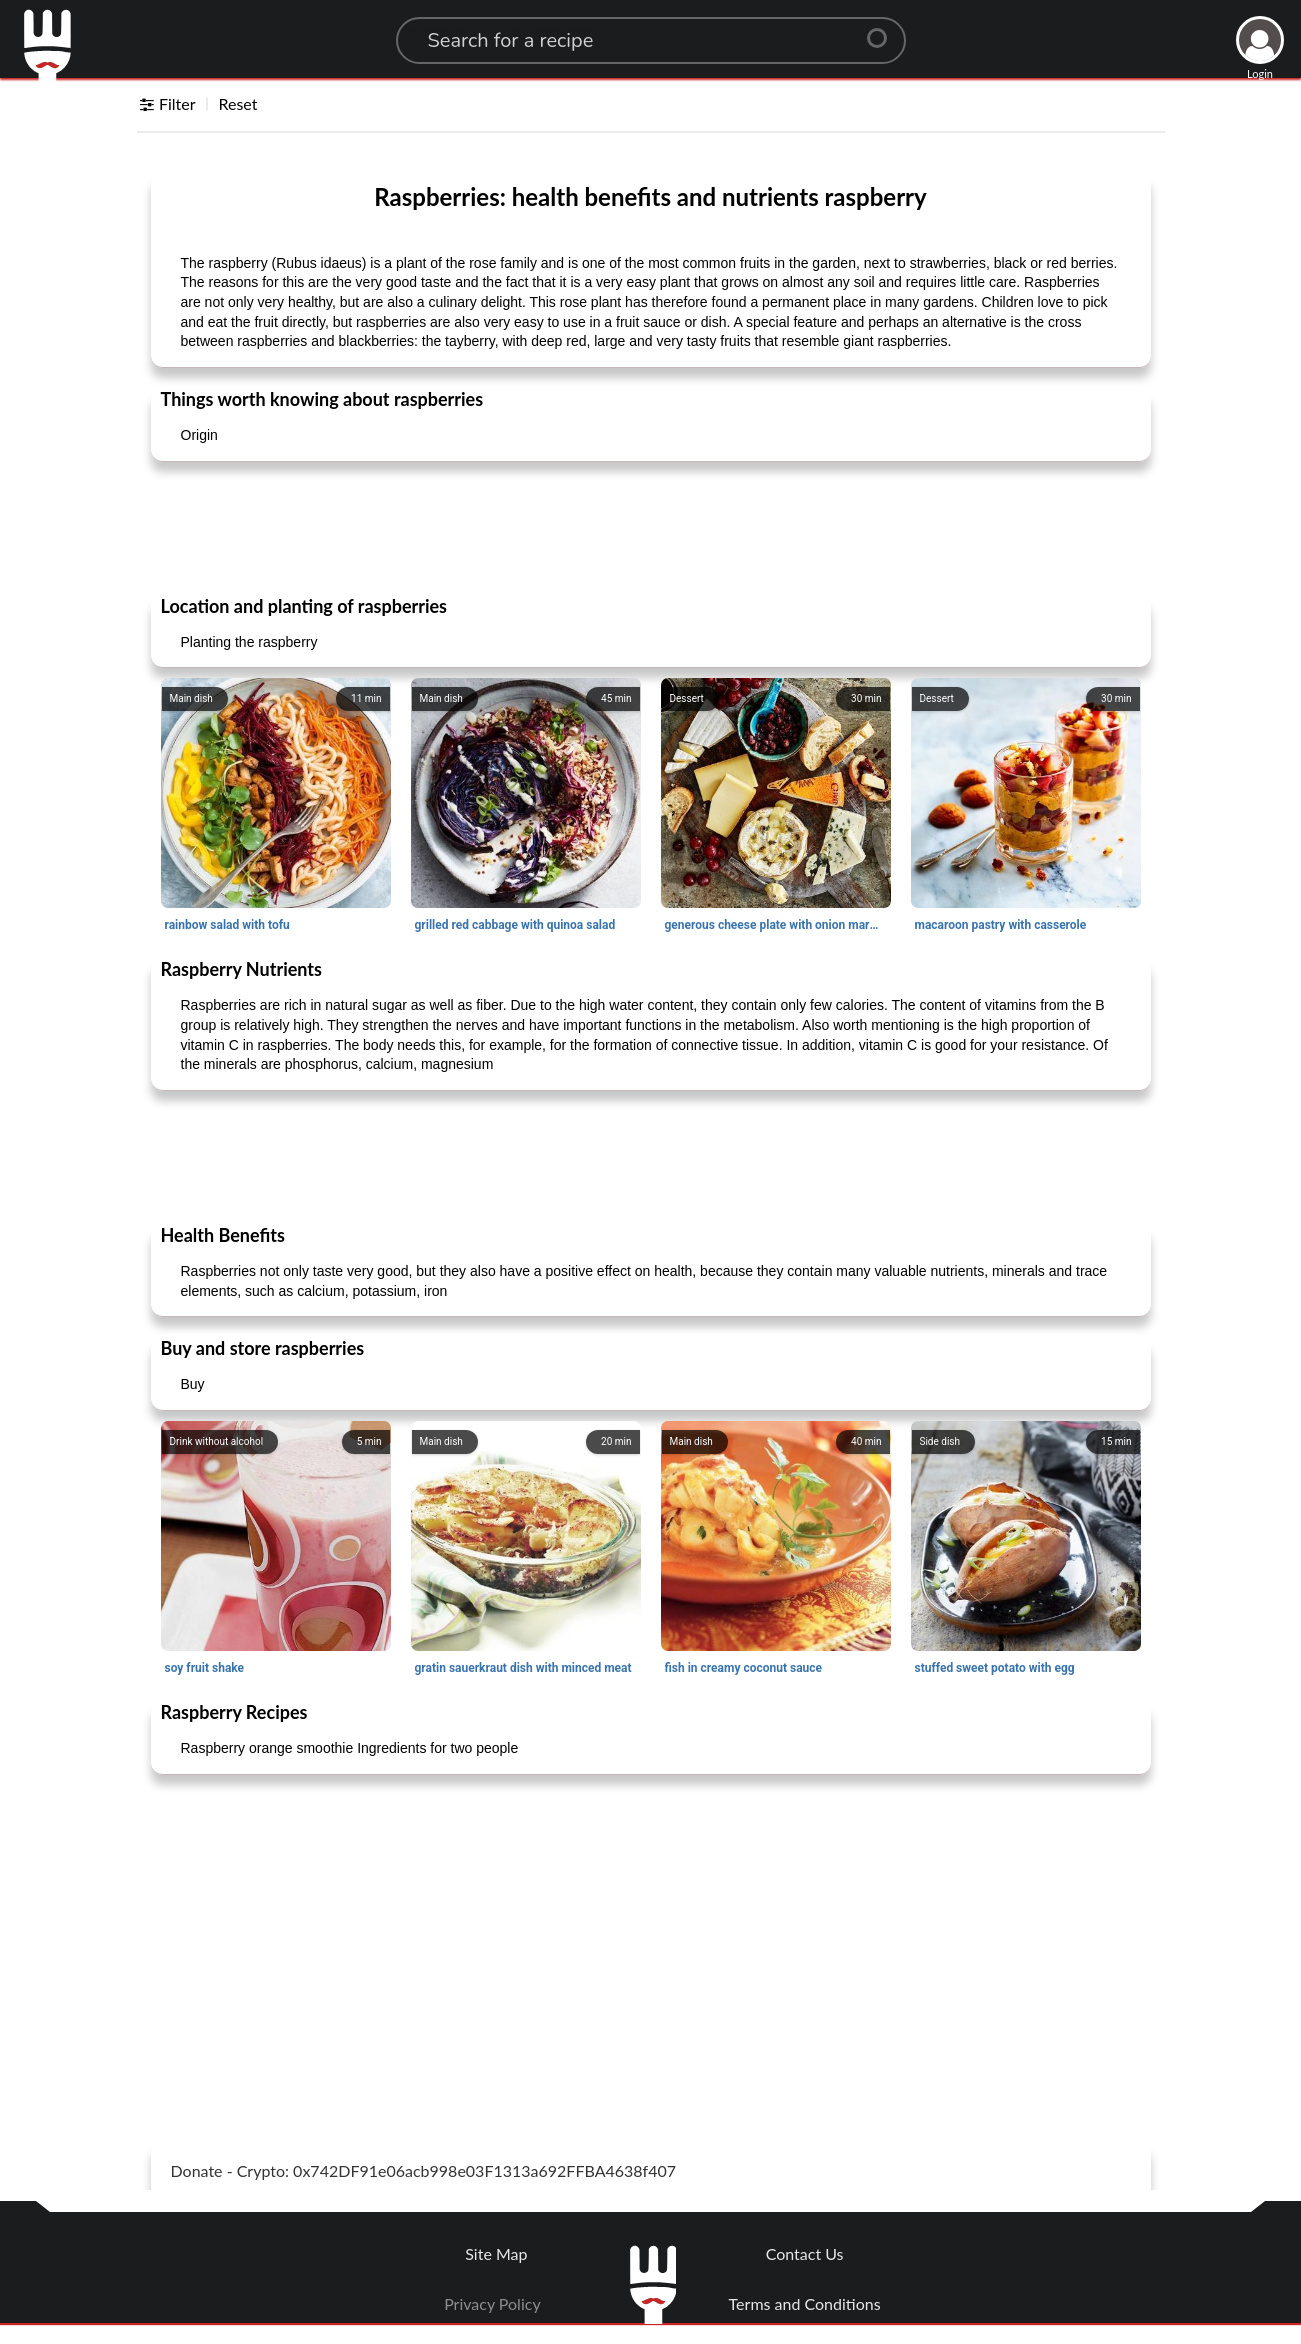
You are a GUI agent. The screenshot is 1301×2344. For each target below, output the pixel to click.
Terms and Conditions (805, 2303)
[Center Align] (884, 30)
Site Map (496, 2253)
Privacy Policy (492, 2303)
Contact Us (805, 2253)
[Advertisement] (651, 527)
